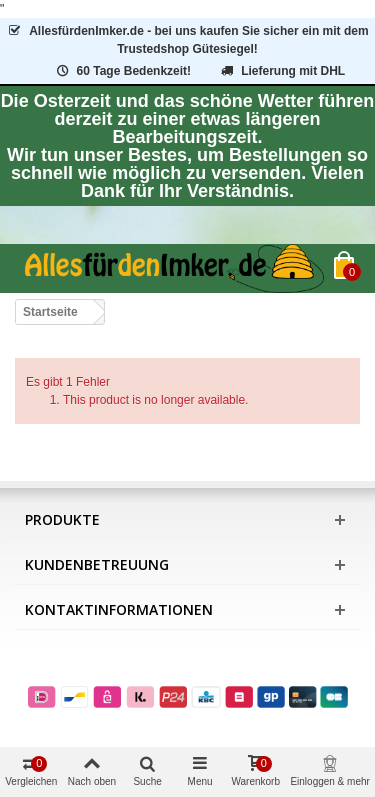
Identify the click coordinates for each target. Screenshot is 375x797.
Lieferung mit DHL (281, 71)
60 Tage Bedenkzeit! (122, 71)
